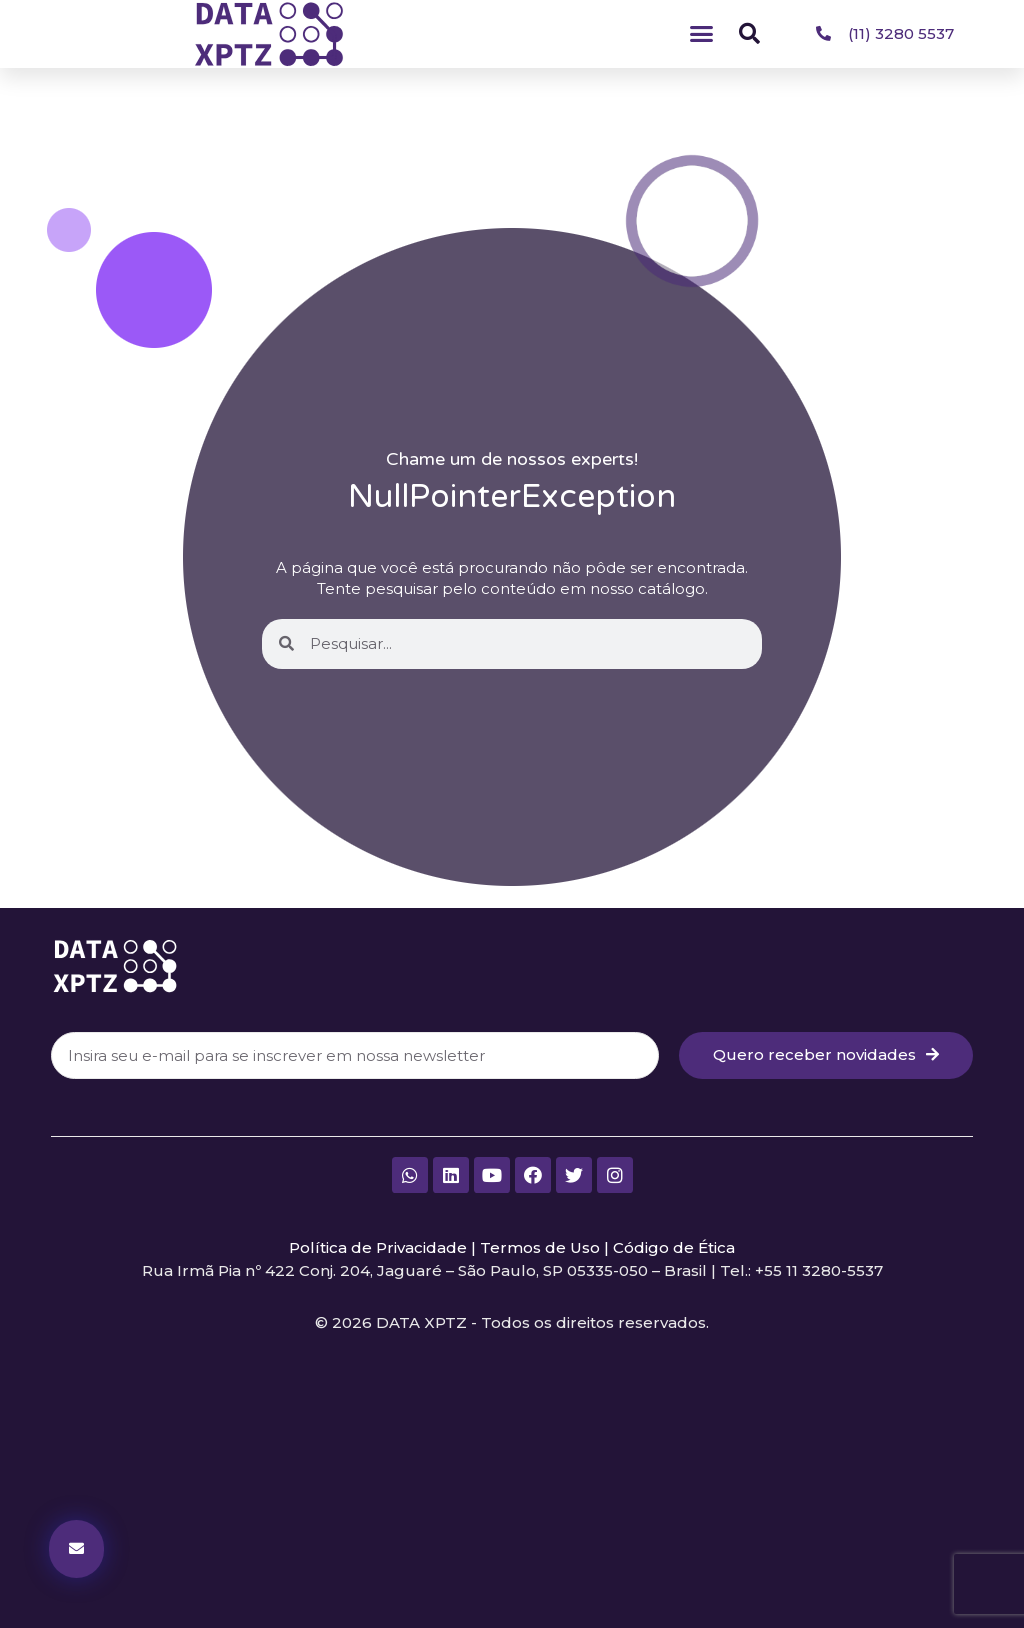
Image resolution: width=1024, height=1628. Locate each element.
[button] (702, 34)
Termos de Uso (540, 1247)
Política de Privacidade (378, 1247)
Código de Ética (674, 1247)
